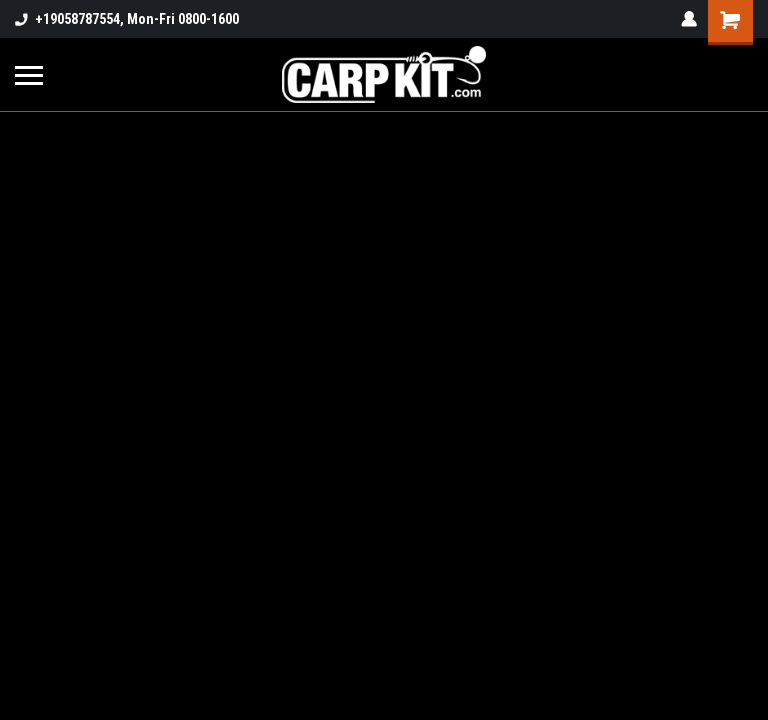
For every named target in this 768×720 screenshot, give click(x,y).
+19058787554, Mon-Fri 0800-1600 (127, 19)
